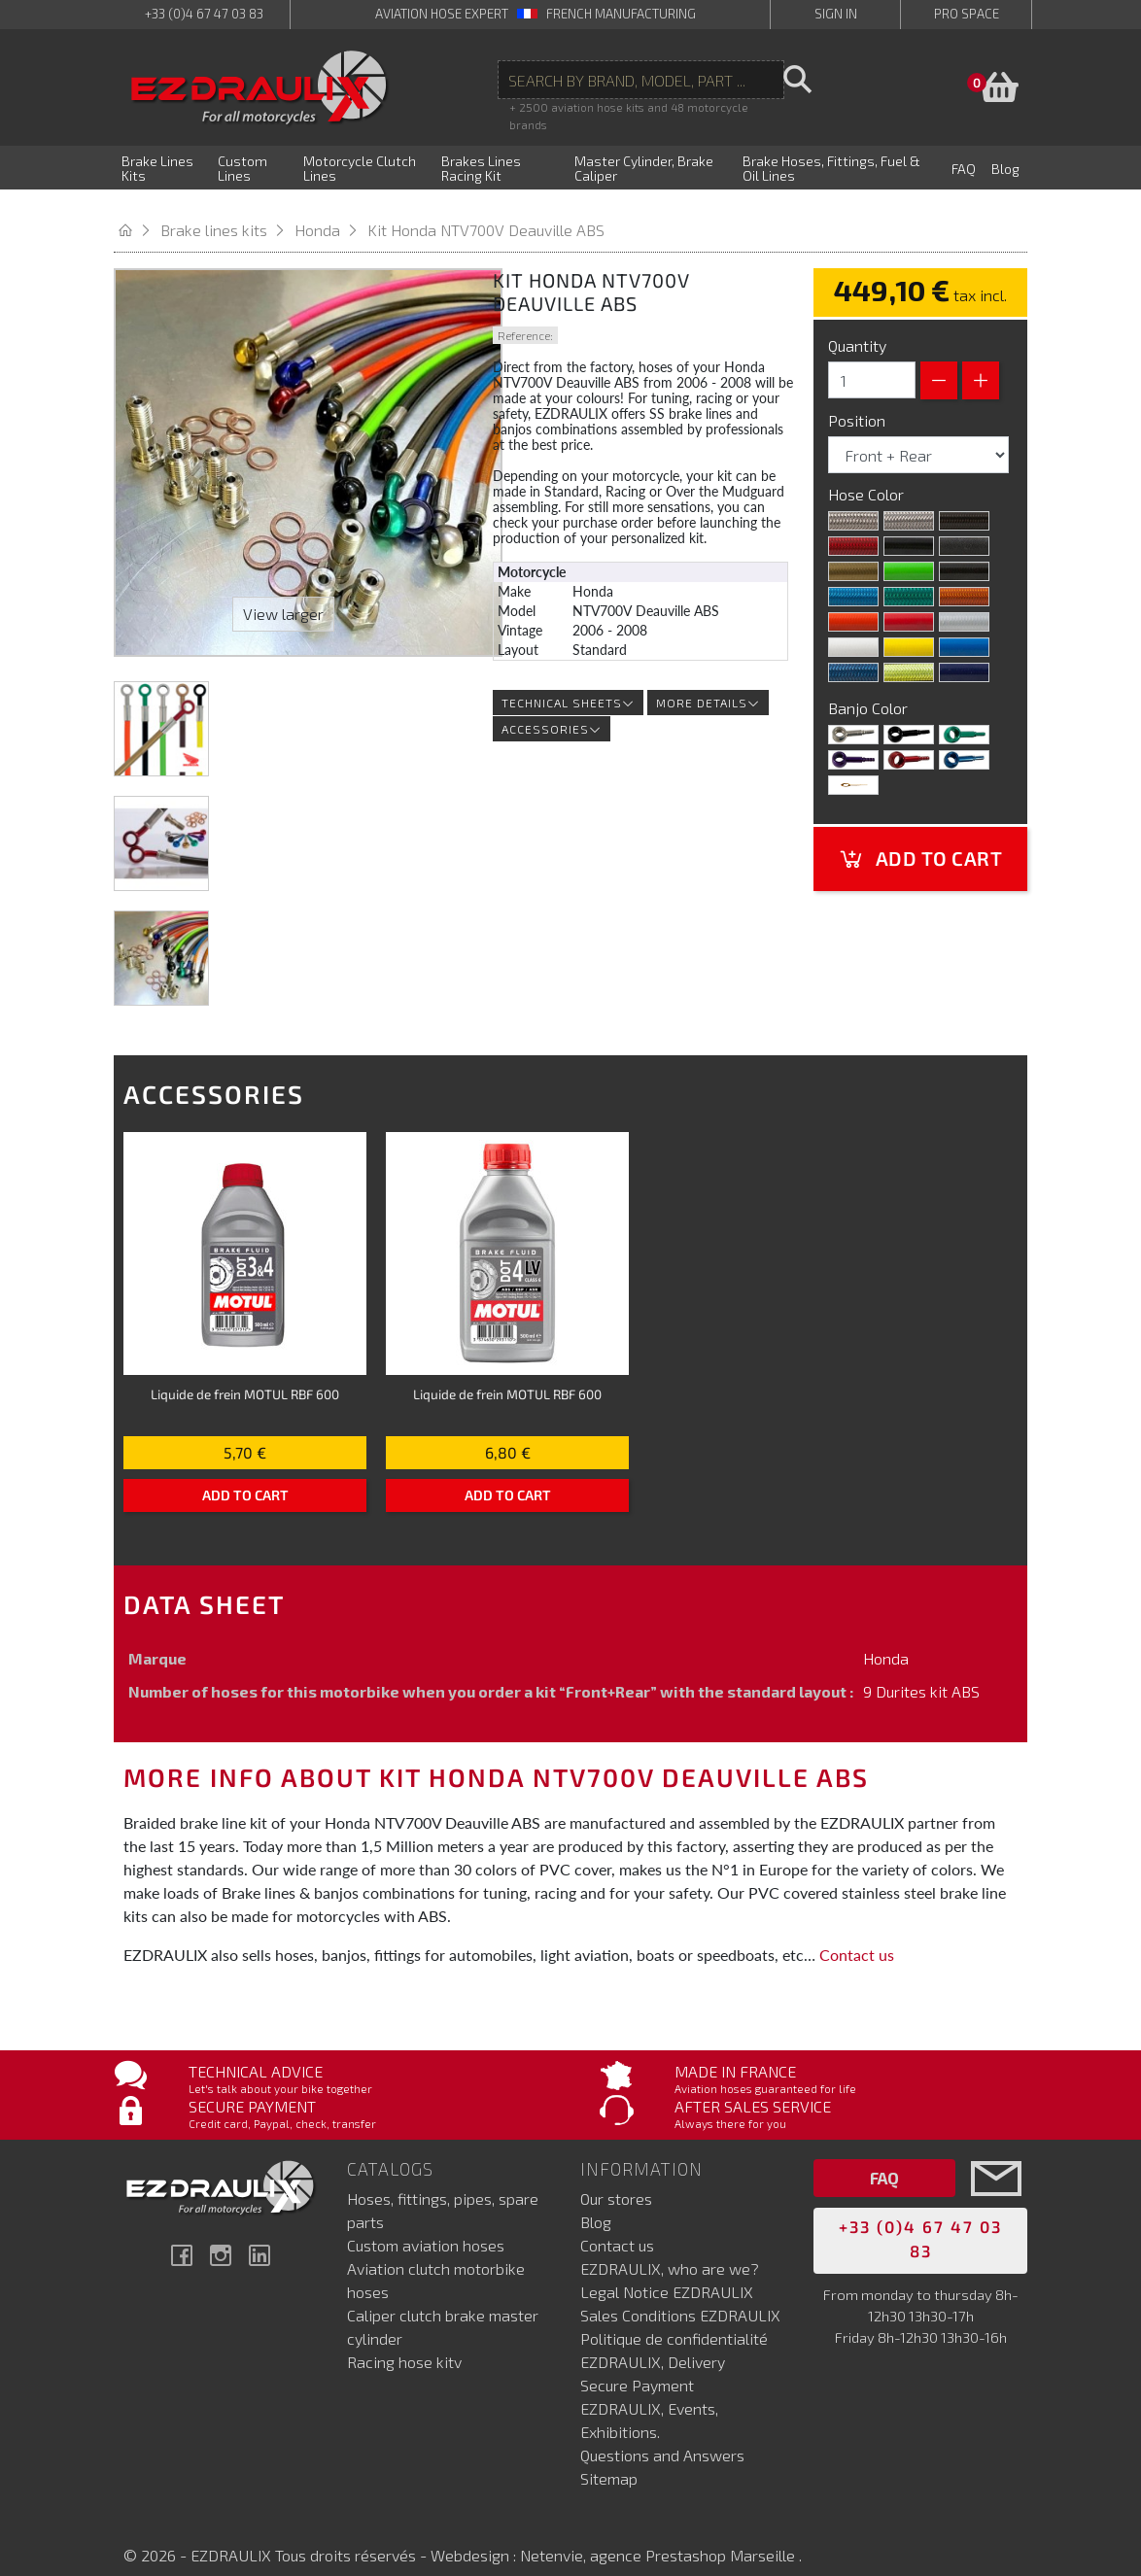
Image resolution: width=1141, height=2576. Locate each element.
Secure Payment (637, 2364)
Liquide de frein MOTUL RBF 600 (245, 1374)
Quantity (857, 326)
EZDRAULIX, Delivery (652, 2341)
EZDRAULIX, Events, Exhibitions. (649, 2400)
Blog (595, 2201)
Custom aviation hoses (425, 2224)
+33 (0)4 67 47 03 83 (204, 13)
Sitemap (609, 2458)
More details (708, 683)
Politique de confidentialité (674, 2318)
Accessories (551, 709)
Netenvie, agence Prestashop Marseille (659, 2534)
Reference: (525, 316)
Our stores (616, 2178)
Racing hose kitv (404, 2341)
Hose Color (868, 474)
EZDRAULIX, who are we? (669, 2248)
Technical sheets (568, 683)
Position (858, 401)
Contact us (856, 1935)
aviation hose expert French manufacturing (535, 13)
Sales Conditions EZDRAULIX (680, 2294)
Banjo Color (870, 688)
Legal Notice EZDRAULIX (666, 2271)
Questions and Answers (662, 2434)
